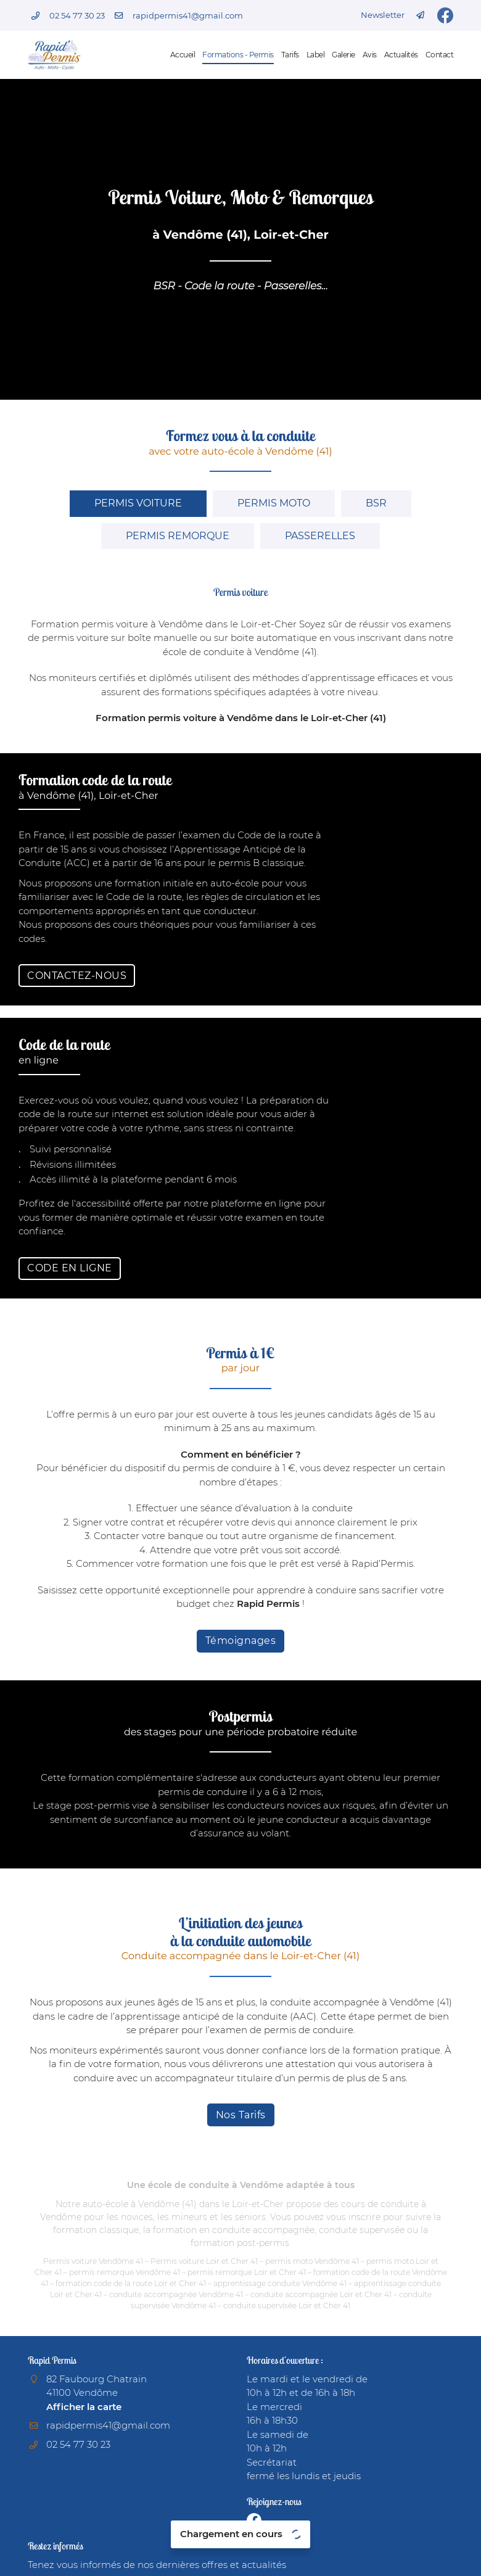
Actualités (401, 54)
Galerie (343, 54)
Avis (370, 54)
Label (315, 54)
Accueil (182, 54)
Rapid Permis (269, 1603)
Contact (440, 54)
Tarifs (290, 54)
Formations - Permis (238, 54)
